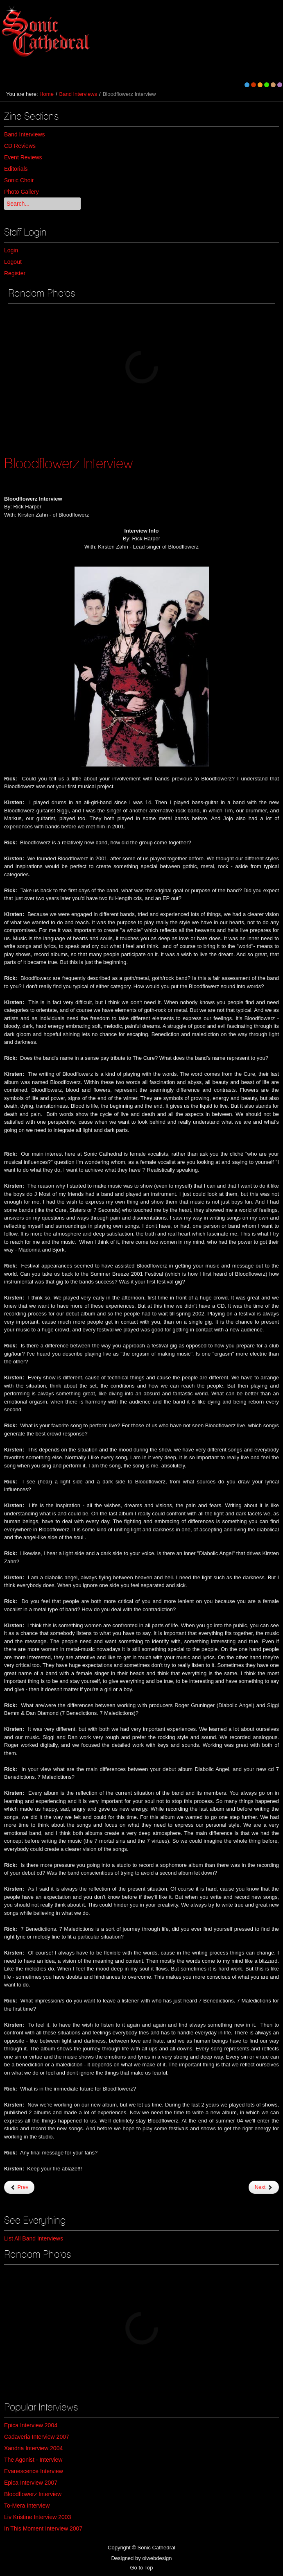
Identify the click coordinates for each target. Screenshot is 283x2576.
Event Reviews (23, 157)
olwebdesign (157, 2558)
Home (46, 94)
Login (11, 250)
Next (264, 2187)
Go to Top (141, 2568)
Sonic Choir (19, 180)
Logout (13, 262)
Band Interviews (78, 94)
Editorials (16, 169)
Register (14, 273)
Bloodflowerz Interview (68, 463)
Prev (19, 2187)
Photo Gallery (21, 191)
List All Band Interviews (33, 2238)
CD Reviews (20, 146)
